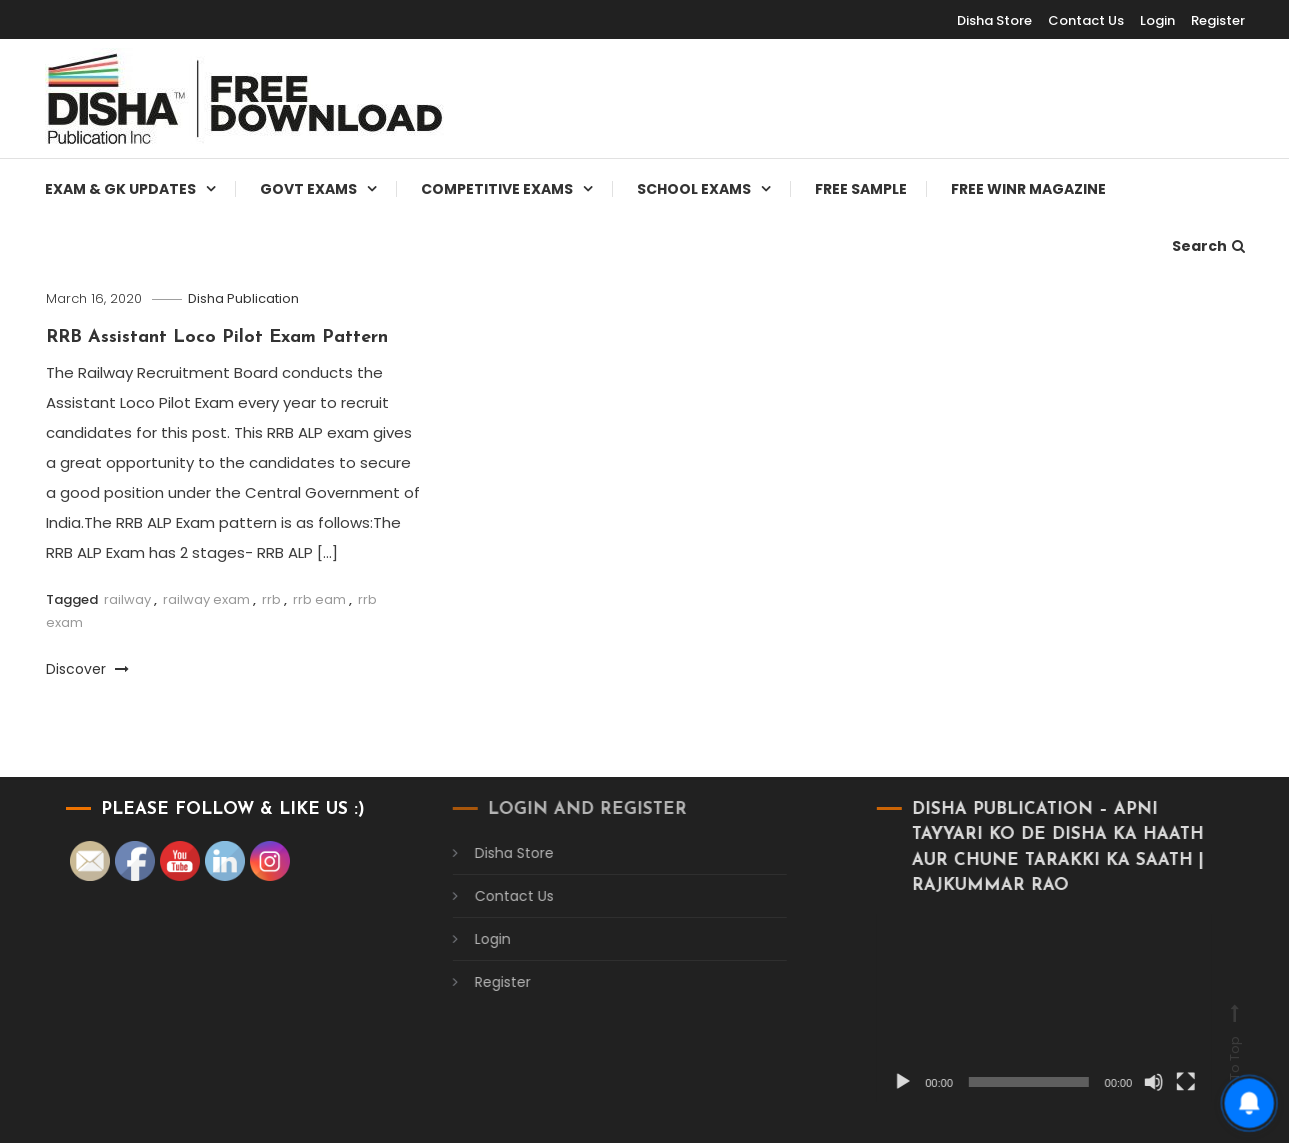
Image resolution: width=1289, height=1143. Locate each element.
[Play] (884, 1082)
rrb (271, 599)
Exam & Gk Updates (120, 189)
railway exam (206, 599)
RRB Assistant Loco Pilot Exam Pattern (217, 337)
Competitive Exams (497, 189)
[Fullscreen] (1167, 1082)
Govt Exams (308, 189)
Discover (87, 669)
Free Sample (861, 189)
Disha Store (994, 20)
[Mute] (1135, 1082)
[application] (1025, 1008)
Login (1157, 20)
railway (127, 599)
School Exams (694, 189)
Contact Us (1086, 20)
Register (1218, 20)
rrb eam (319, 599)
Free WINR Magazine (1028, 189)
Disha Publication (243, 298)
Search (1208, 246)
